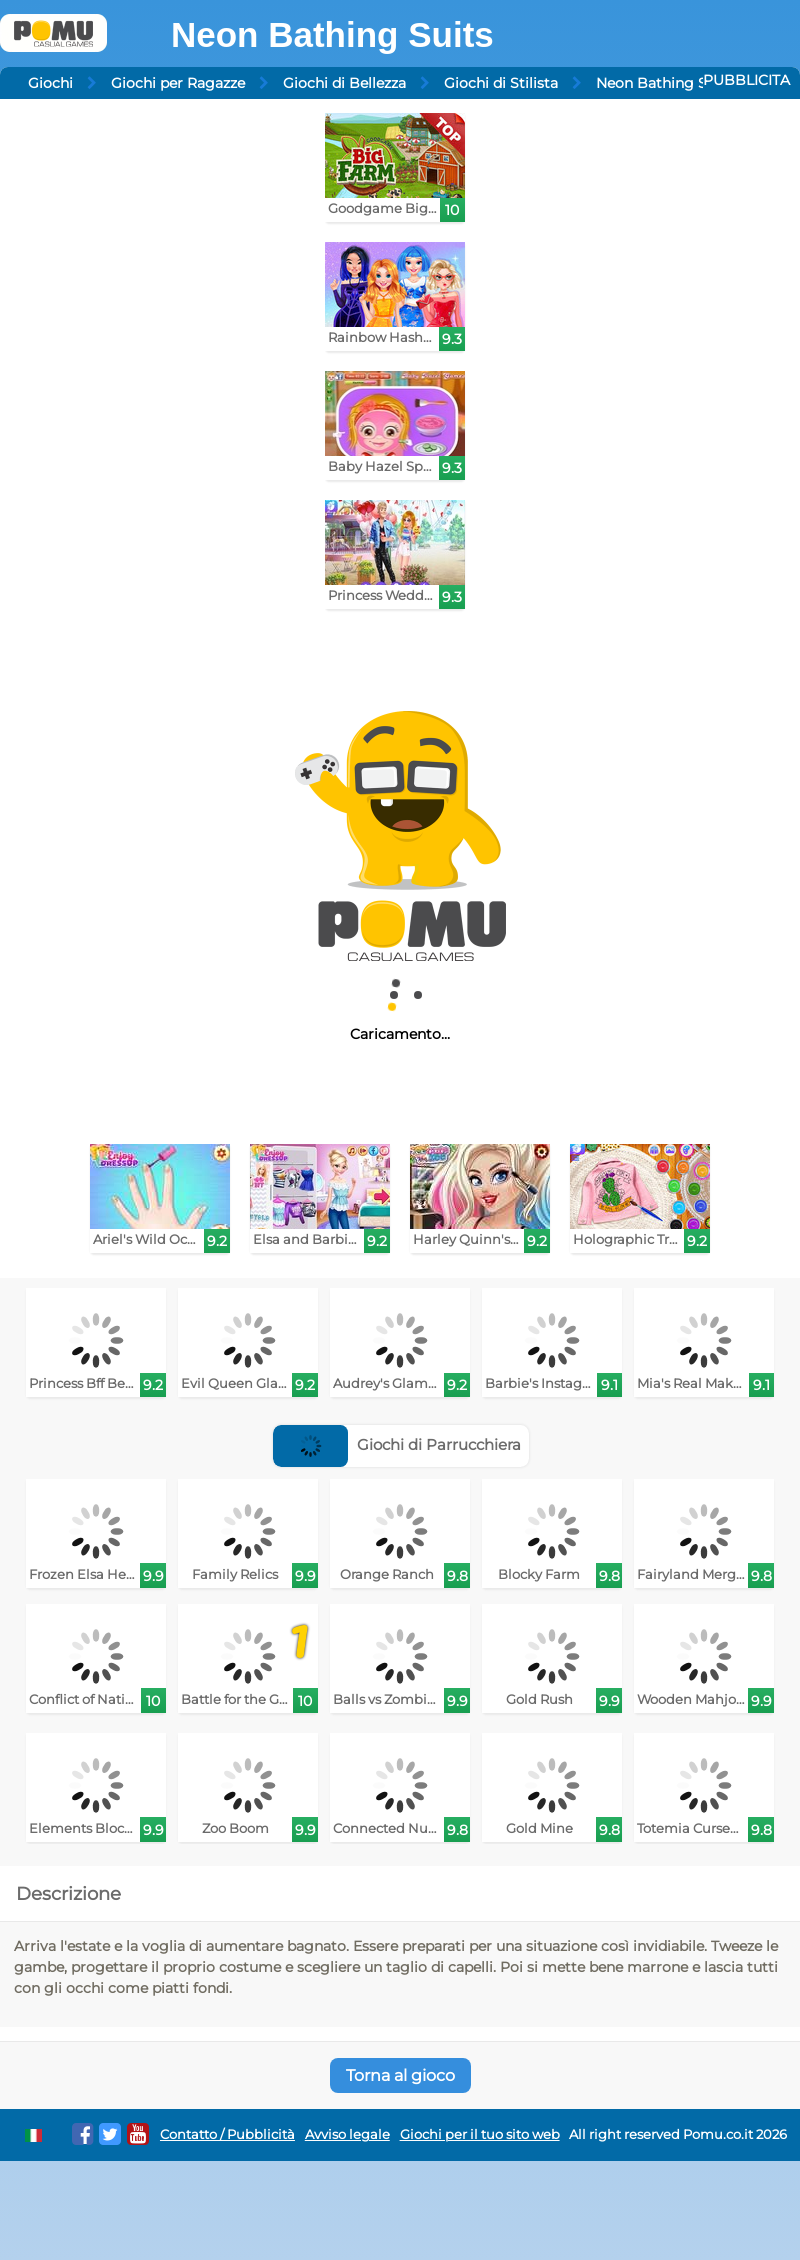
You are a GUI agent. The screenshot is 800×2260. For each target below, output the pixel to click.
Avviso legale (347, 2134)
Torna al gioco (400, 2075)
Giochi (50, 83)
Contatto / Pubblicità (227, 2134)
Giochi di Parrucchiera (397, 1444)
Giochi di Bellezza (344, 83)
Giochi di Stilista (501, 83)
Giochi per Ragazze (178, 83)
